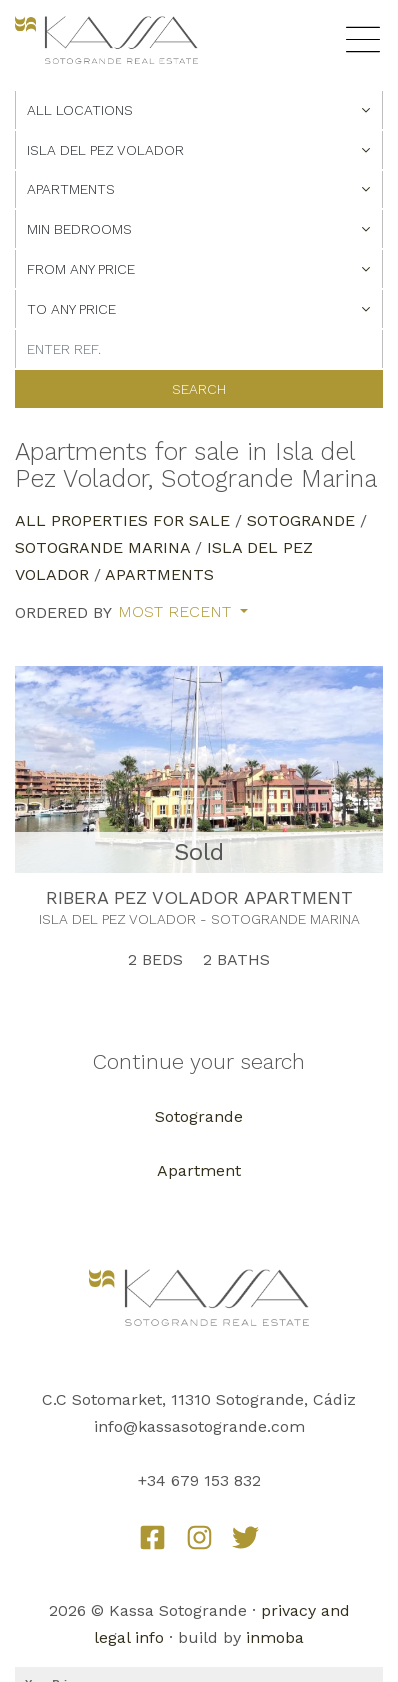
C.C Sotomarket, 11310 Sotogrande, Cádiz (199, 1399)
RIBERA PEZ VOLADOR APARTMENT (199, 897)
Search (199, 389)
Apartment (199, 1170)
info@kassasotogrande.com (199, 1426)
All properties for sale (122, 520)
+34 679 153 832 (199, 1480)
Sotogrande (301, 520)
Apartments (159, 574)
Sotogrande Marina (102, 547)
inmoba (275, 1637)
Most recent (177, 612)
